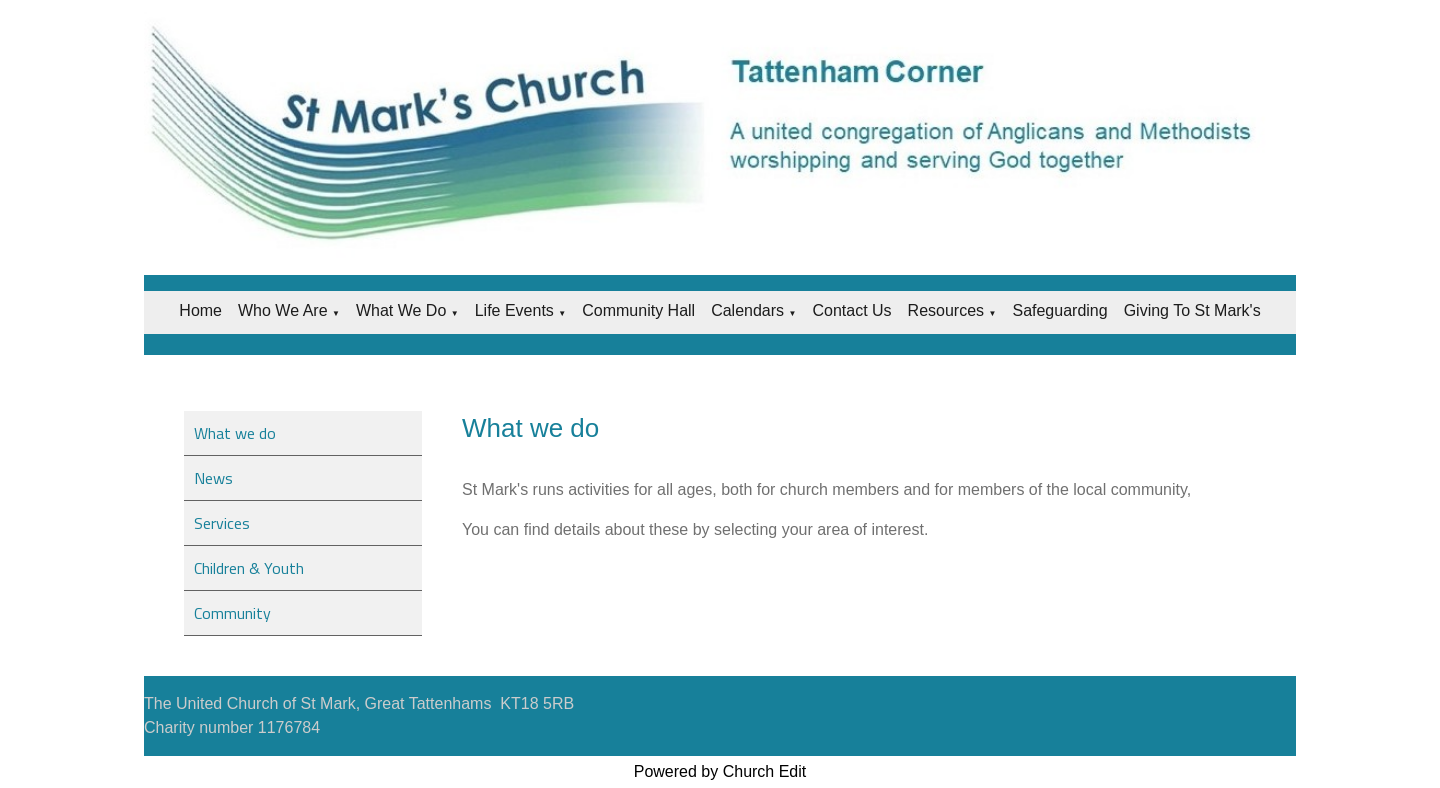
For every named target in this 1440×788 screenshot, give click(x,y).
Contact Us (851, 310)
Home (200, 310)
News (213, 478)
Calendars (747, 310)
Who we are (283, 310)
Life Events (514, 310)
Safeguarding (1059, 310)
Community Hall (638, 310)
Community (232, 613)
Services (222, 523)
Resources (946, 310)
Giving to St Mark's (1192, 310)
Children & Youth (249, 568)
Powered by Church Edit (720, 771)
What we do (401, 310)
